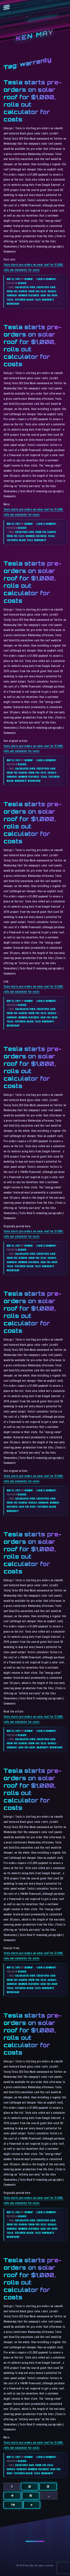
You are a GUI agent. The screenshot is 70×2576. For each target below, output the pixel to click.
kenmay (28, 279)
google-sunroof (38, 1502)
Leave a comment (46, 279)
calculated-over (25, 287)
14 (13, 2505)
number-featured (28, 295)
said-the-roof (49, 295)
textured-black (24, 299)
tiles (38, 299)
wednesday (13, 303)
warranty (48, 299)
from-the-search (17, 291)
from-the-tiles (37, 291)
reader (22, 283)
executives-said (46, 287)
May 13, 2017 (14, 279)
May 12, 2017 (14, 2212)
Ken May (35, 35)
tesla (10, 299)
